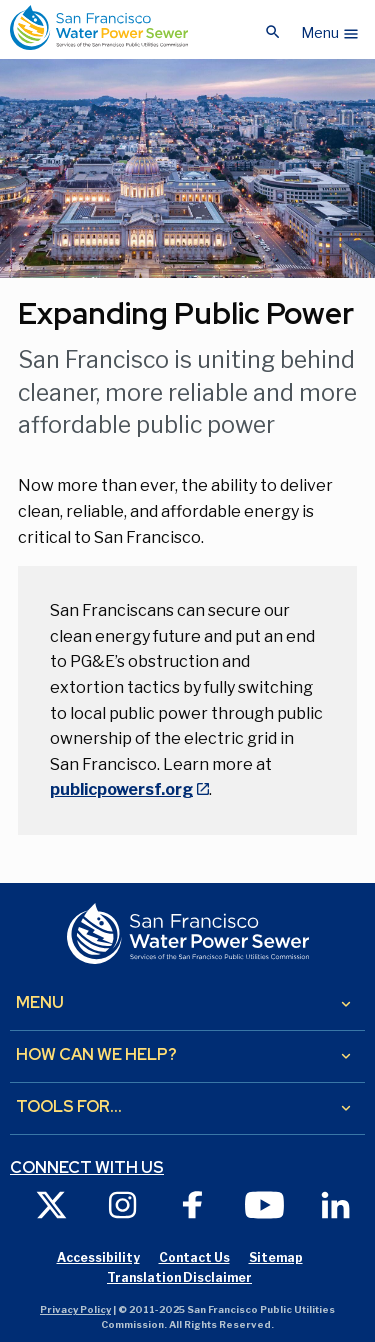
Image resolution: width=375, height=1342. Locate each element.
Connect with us (87, 1168)
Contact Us (194, 1257)
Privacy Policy (75, 1309)
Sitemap (276, 1257)
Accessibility (98, 1257)
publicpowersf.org (121, 789)
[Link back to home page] (99, 27)
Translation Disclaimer (179, 1277)
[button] (330, 28)
